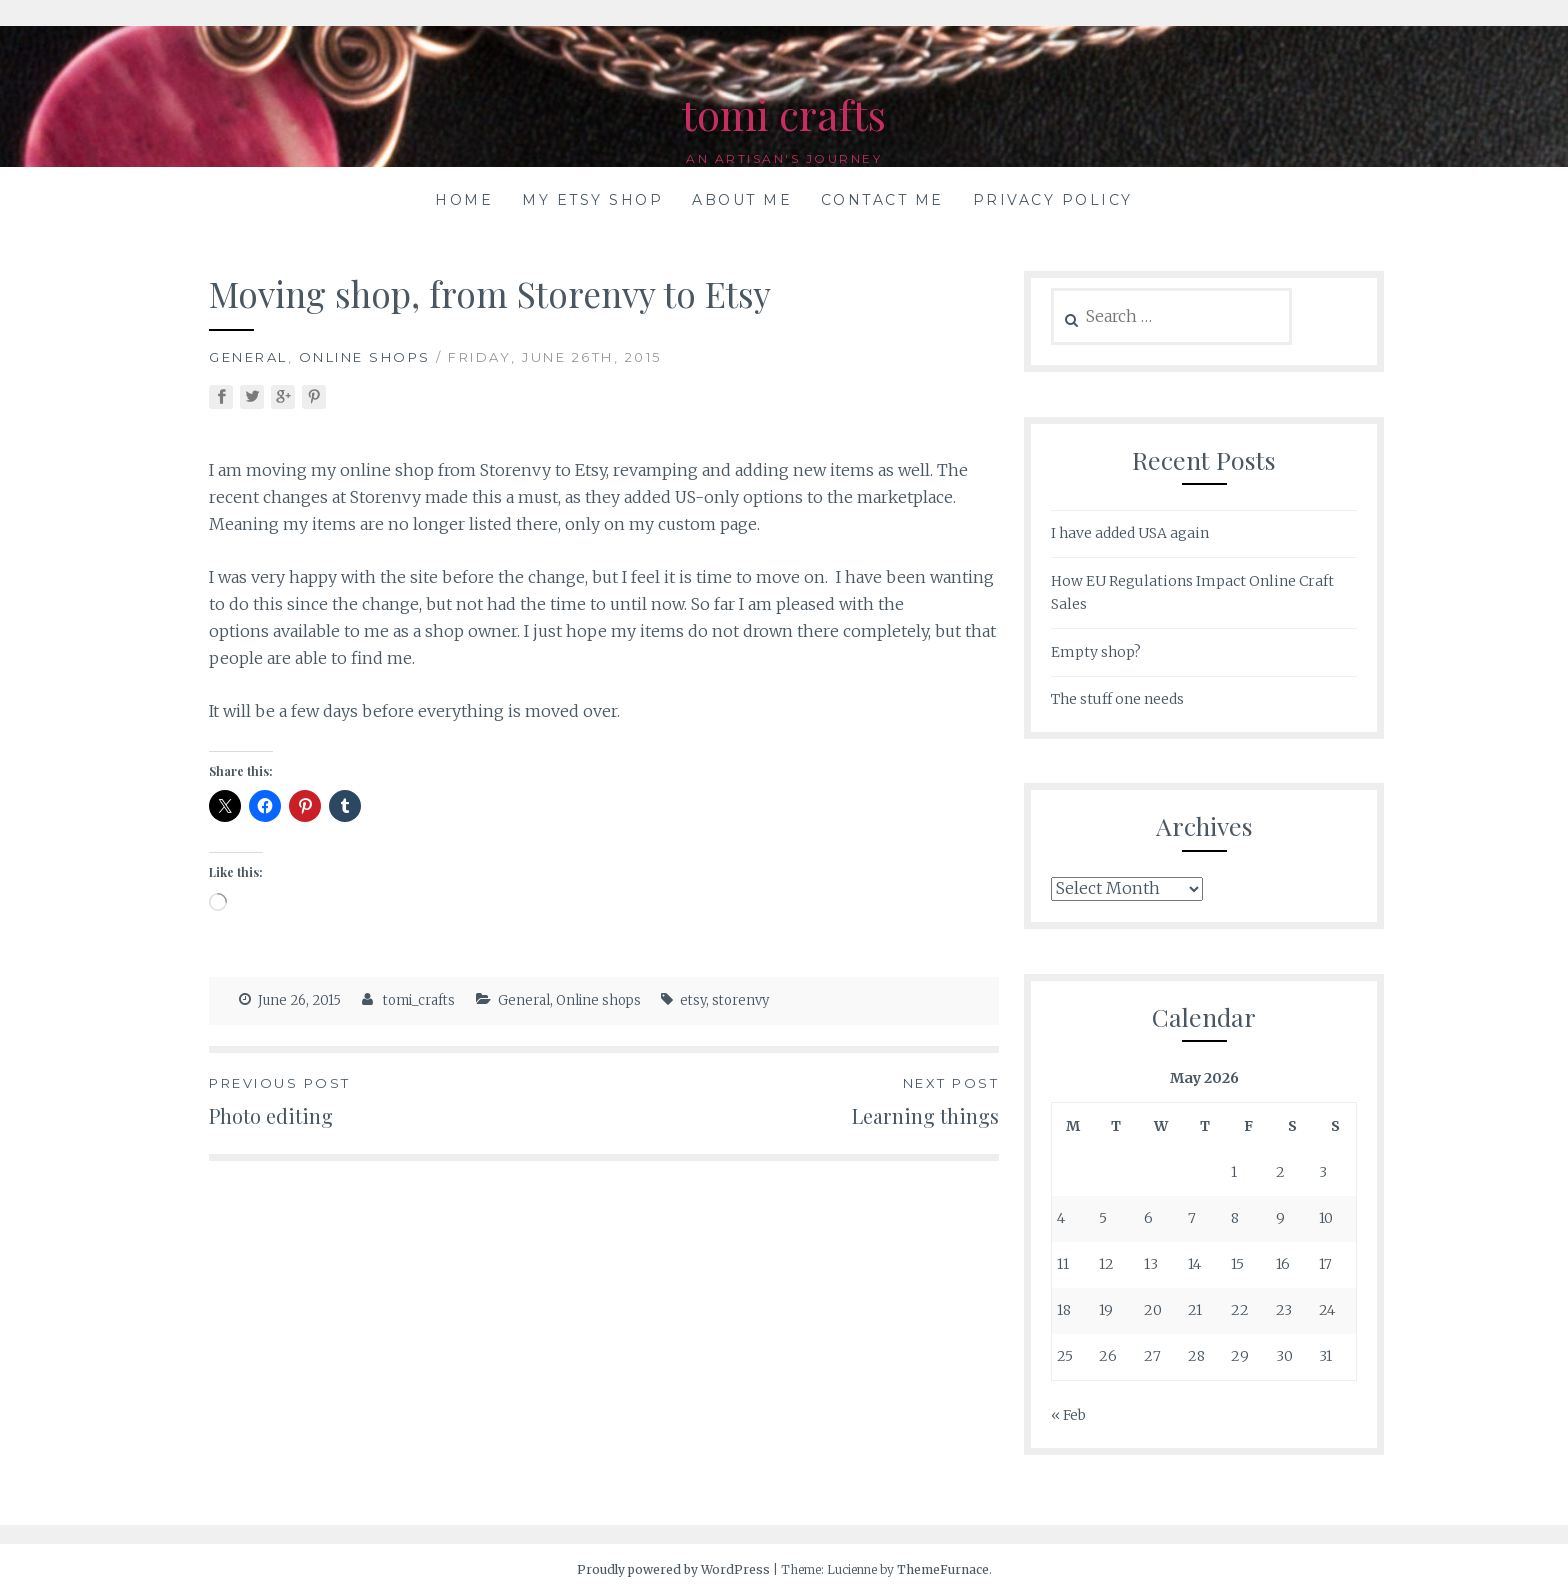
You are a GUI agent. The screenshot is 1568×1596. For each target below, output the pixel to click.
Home (464, 200)
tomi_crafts (419, 1000)
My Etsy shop (592, 200)
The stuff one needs (1117, 699)
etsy (693, 1000)
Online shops (365, 357)
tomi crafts (784, 110)
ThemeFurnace (943, 1569)
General (248, 357)
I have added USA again (1130, 533)
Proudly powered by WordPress (673, 1569)
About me (742, 200)
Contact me (882, 200)
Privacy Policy (1053, 200)
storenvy (740, 1000)
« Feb (1068, 1415)
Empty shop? (1096, 652)
